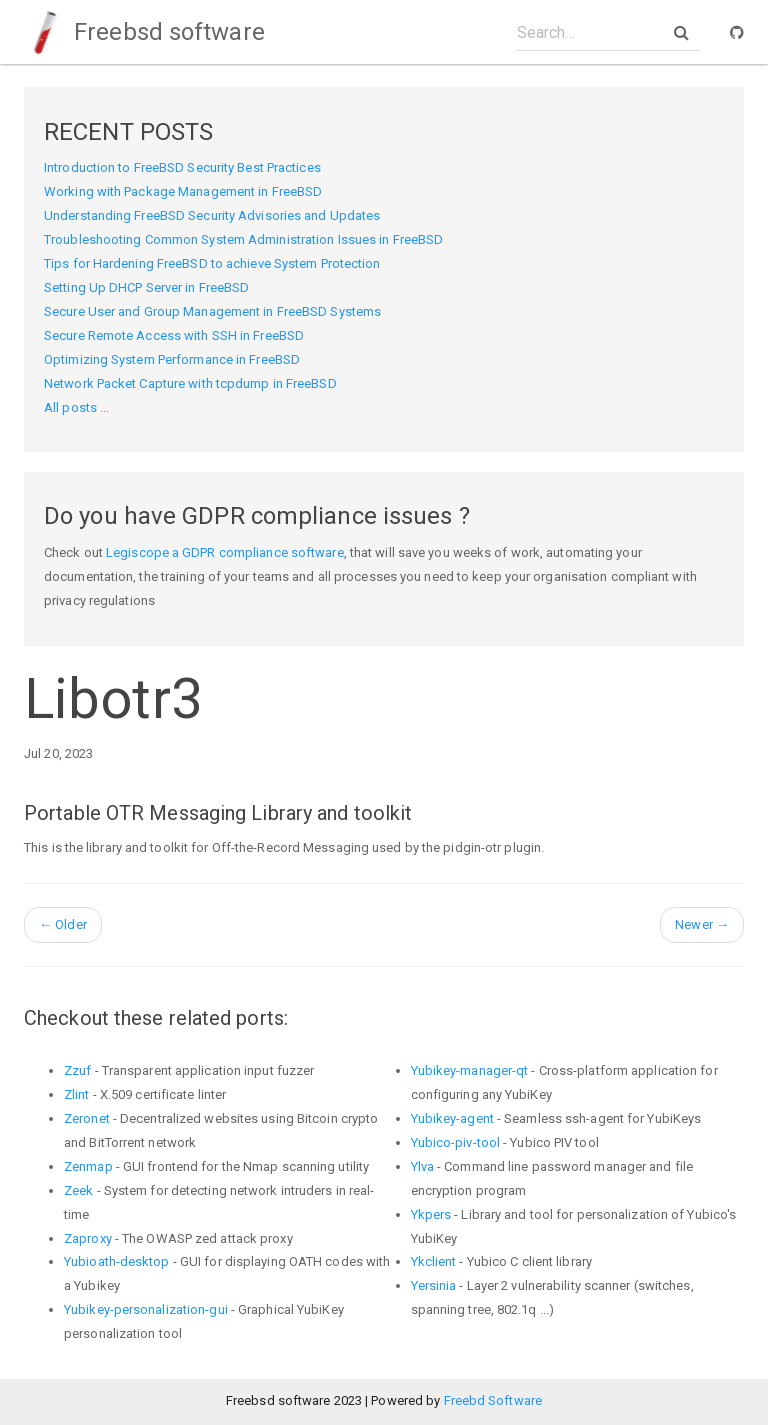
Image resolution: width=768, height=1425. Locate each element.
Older (63, 924)
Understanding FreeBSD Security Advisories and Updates (212, 215)
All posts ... (76, 407)
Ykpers (431, 1214)
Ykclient (434, 1261)
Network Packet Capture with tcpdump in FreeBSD (190, 383)
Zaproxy (88, 1238)
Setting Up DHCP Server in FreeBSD (146, 287)
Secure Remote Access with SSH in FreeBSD (174, 335)
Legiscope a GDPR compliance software (225, 552)
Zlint (77, 1094)
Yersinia (434, 1285)
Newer (702, 924)
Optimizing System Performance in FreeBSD (172, 359)
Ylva (422, 1166)
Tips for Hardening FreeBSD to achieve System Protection (212, 263)
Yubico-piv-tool (456, 1142)
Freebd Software (493, 1400)
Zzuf (77, 1070)
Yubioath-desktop (117, 1261)
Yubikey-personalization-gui (146, 1309)
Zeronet (87, 1118)
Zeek (78, 1190)
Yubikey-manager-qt (470, 1070)
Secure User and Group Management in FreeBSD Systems (212, 311)
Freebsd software (144, 32)
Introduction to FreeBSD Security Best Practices (182, 167)
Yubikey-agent (452, 1118)
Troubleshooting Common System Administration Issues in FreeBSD (243, 239)
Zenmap (88, 1166)
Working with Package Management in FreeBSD (183, 191)
